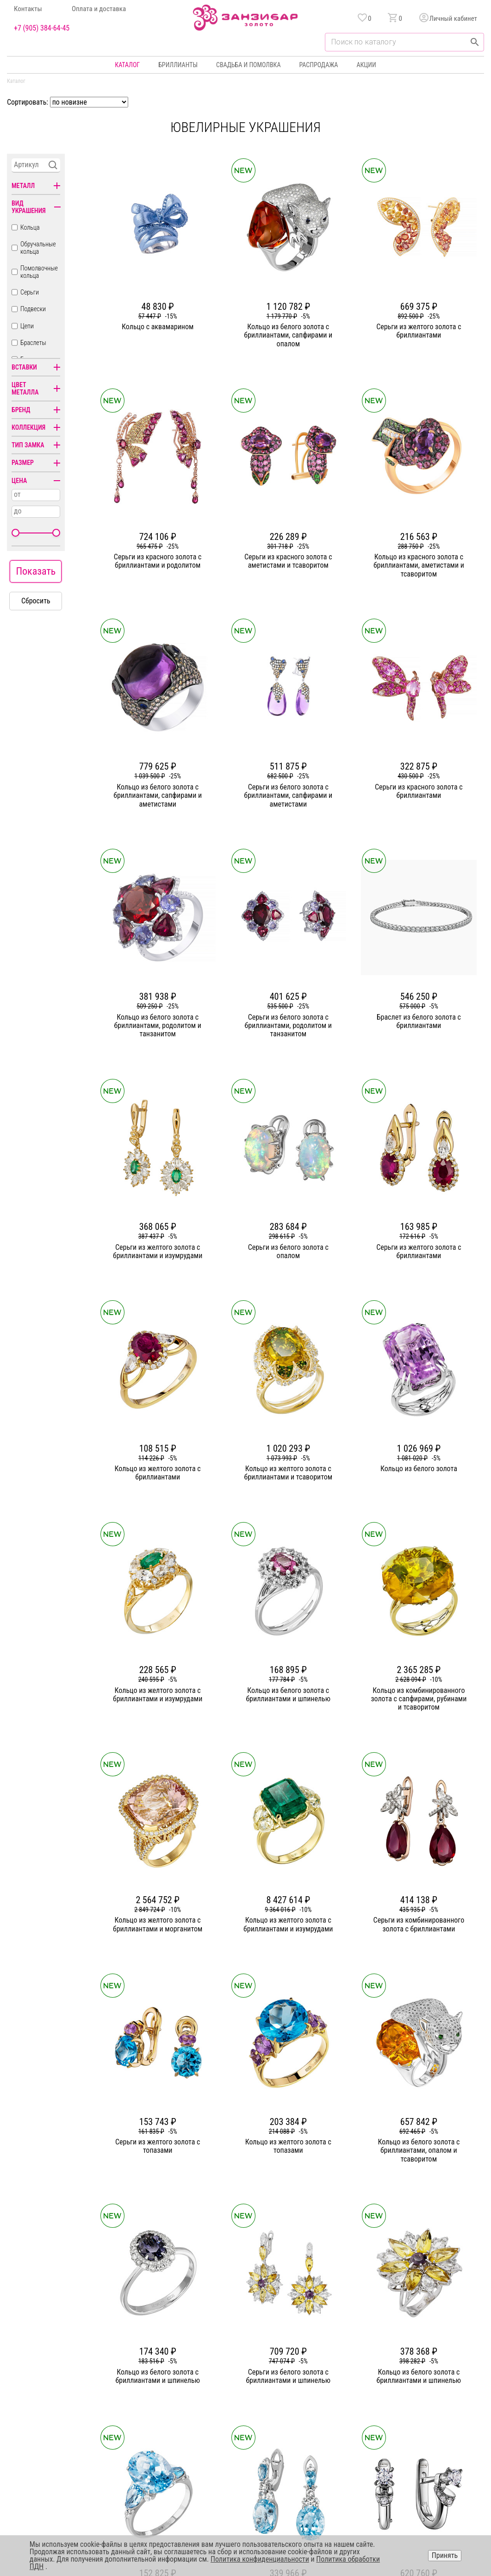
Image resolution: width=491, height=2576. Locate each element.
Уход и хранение (318, 2418)
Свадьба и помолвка (248, 65)
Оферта (394, 2401)
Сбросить (35, 600)
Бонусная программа (324, 2384)
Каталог (127, 65)
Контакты (28, 9)
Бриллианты (178, 65)
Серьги (29, 292)
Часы (243, 2434)
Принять (445, 2555)
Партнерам (187, 2401)
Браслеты (33, 342)
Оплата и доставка (99, 9)
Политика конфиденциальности (427, 2384)
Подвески (33, 309)
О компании (188, 2368)
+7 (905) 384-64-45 (41, 28)
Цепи (27, 326)
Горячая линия (403, 2368)
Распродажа (318, 65)
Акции (366, 65)
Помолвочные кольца (39, 271)
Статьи (181, 2384)
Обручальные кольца (38, 247)
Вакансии (185, 2434)
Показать (36, 571)
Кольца (30, 227)
